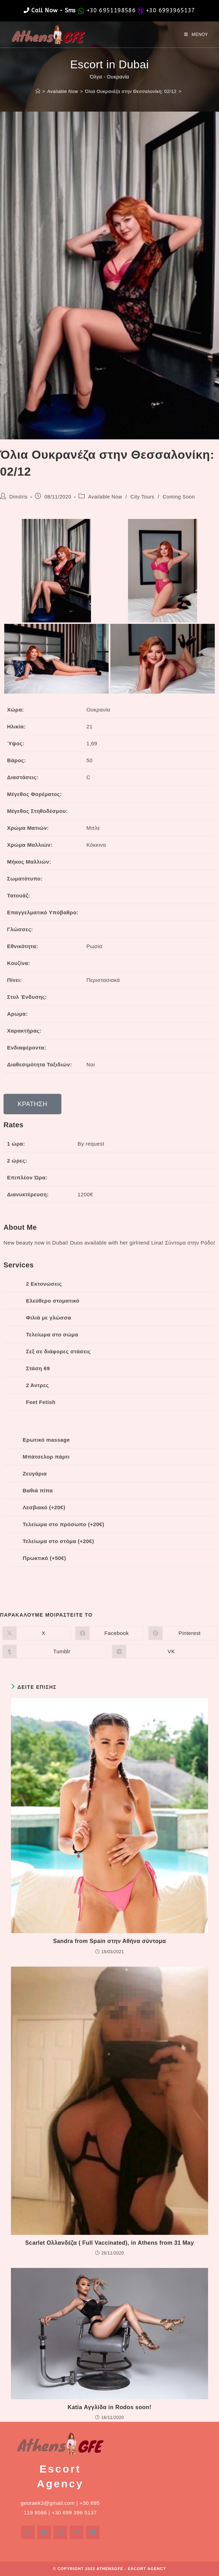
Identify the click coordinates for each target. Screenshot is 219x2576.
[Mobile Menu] (196, 34)
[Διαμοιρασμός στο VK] (164, 1651)
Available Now (105, 497)
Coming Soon (179, 497)
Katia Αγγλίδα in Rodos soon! (109, 2407)
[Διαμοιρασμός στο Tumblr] (55, 1651)
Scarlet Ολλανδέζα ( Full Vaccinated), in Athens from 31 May (109, 2243)
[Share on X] (36, 1633)
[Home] (38, 91)
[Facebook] (44, 2532)
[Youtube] (93, 2532)
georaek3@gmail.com (48, 2503)
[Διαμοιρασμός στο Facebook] (109, 1633)
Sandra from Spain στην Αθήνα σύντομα (109, 1941)
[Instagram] (60, 2532)
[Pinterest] (76, 2532)
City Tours (142, 497)
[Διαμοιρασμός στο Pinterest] (182, 1633)
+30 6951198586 (111, 10)
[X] (28, 2532)
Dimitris (19, 497)
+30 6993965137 (170, 10)
